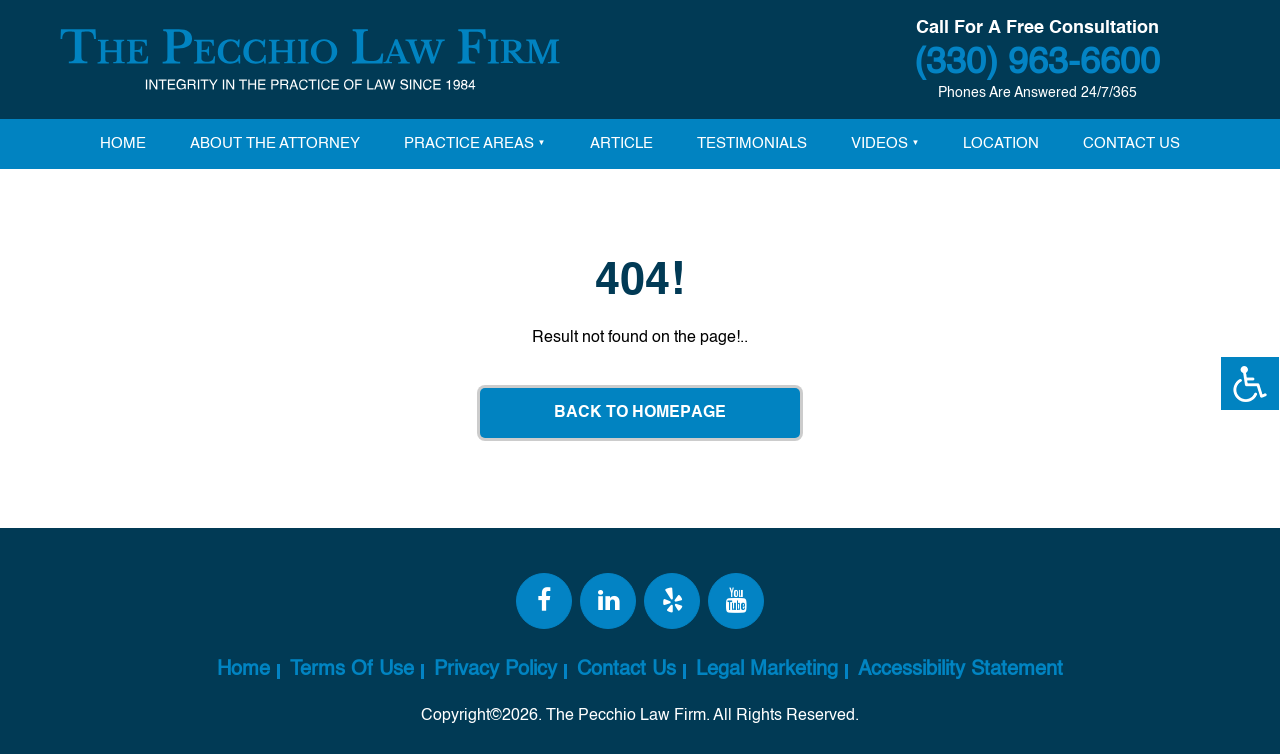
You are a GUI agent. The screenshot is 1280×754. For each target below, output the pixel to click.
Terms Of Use (352, 670)
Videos (879, 143)
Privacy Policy (495, 670)
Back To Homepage (640, 413)
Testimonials (752, 143)
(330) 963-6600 (1037, 63)
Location (1001, 143)
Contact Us (1131, 143)
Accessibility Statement (960, 670)
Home (123, 143)
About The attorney (275, 143)
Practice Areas (469, 143)
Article (621, 143)
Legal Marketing (767, 670)
